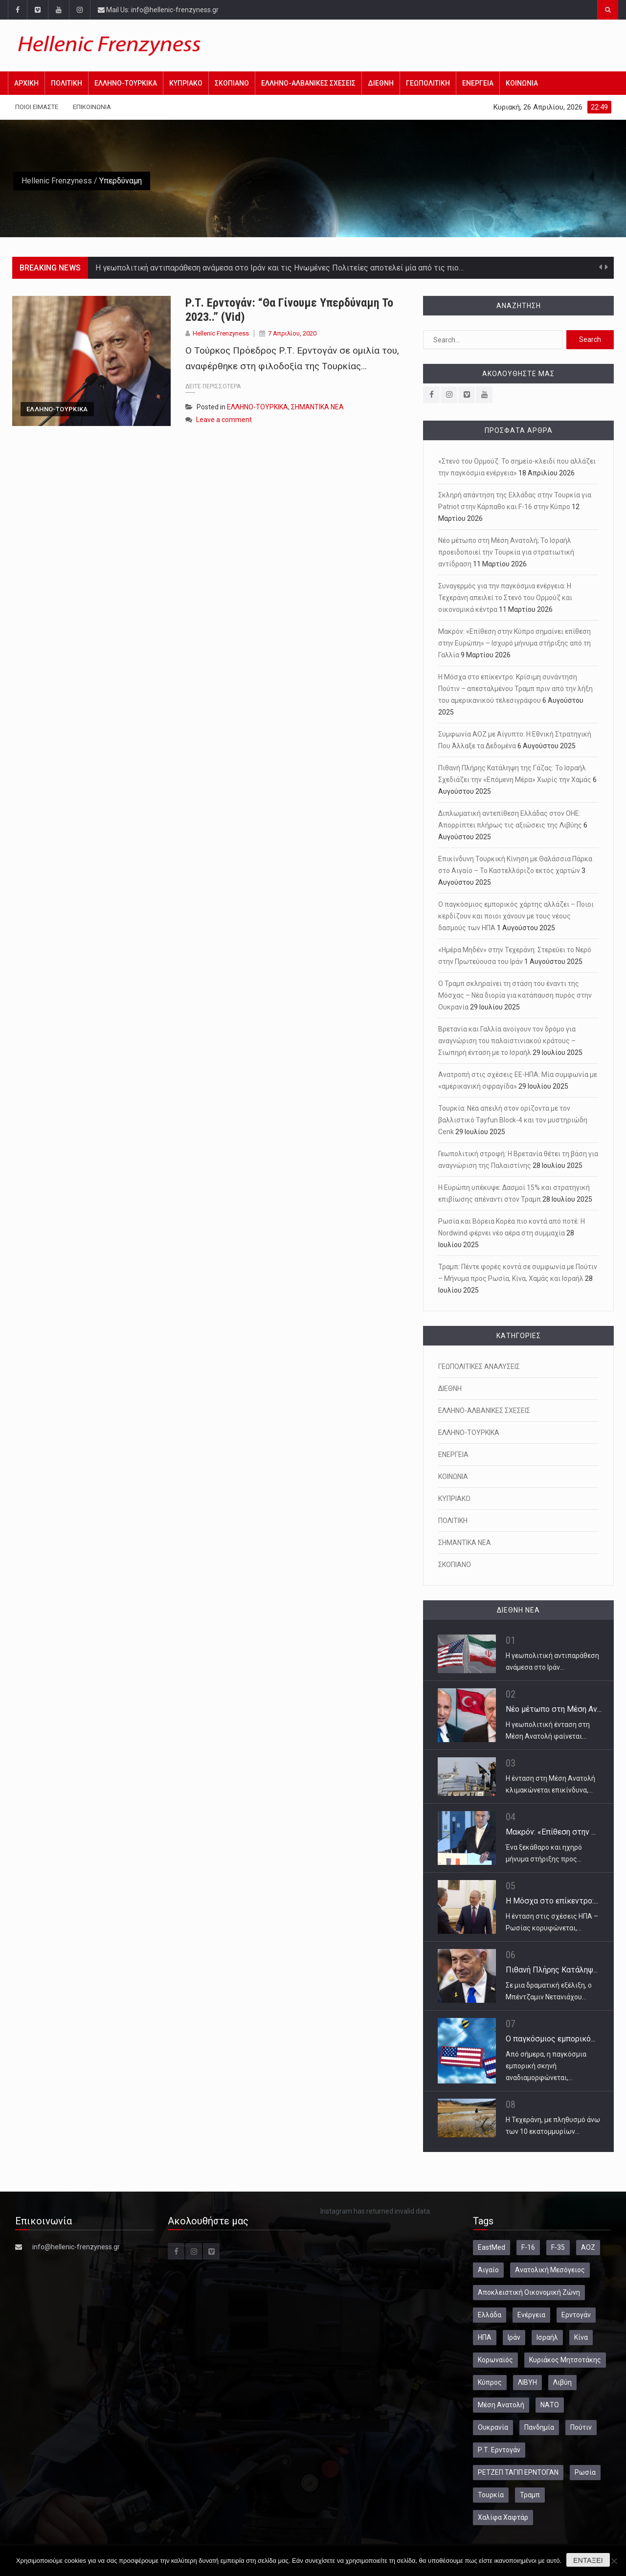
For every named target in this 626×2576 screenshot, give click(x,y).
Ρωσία (585, 2472)
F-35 (558, 2247)
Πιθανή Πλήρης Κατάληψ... (552, 1969)
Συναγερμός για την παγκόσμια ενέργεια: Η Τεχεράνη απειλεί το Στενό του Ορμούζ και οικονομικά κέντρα (505, 597)
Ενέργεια (531, 2315)
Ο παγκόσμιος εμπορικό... (550, 2038)
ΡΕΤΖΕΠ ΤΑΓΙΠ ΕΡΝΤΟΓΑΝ (518, 2472)
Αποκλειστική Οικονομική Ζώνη (529, 2292)
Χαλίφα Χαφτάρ (503, 2517)
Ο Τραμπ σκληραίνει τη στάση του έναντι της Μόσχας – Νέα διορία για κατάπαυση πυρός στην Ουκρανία (515, 995)
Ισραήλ (547, 2337)
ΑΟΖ (588, 2247)
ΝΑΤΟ (549, 2405)
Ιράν (514, 2337)
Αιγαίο (488, 2270)
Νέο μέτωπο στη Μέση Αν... (554, 1709)
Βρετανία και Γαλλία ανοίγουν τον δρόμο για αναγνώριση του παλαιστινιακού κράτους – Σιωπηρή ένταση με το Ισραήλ (507, 1040)
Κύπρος (490, 2382)
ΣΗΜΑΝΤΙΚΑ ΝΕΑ (317, 407)
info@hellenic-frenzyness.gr (76, 2247)
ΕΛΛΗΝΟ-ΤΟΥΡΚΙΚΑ (125, 83)
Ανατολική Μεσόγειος (550, 2270)
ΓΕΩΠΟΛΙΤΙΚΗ (428, 83)
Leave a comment (224, 420)
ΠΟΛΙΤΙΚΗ (66, 83)
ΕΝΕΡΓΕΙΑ (477, 83)
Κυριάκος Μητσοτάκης (565, 2360)
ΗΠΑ (485, 2337)
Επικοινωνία (92, 107)
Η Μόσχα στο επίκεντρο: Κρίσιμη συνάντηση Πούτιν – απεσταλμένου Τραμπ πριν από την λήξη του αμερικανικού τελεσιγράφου (515, 688)
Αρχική (26, 83)
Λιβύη (562, 2382)
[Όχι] (614, 2561)
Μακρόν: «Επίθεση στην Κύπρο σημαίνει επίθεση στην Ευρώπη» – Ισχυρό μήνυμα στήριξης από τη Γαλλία (514, 643)
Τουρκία (491, 2495)
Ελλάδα (489, 2315)
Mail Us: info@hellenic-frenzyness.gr (158, 10)
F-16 (528, 2247)
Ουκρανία (493, 2427)
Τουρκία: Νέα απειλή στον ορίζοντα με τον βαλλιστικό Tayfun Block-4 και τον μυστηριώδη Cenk (512, 1120)
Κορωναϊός (495, 2360)
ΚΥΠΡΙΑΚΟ (185, 83)
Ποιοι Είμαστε (36, 107)
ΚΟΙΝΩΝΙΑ (522, 83)
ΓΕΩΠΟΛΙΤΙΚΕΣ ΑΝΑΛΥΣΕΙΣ (479, 1366)
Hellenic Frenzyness (57, 180)
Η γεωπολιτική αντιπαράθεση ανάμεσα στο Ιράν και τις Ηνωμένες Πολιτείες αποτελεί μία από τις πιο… (279, 267)
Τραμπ (530, 2495)
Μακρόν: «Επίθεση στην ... (551, 1832)
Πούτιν (581, 2427)
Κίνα (581, 2337)
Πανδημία (539, 2427)
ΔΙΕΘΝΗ (381, 83)
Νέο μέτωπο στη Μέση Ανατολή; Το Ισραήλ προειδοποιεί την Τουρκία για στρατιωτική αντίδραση (506, 552)
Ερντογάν (576, 2315)
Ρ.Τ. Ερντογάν (499, 2450)
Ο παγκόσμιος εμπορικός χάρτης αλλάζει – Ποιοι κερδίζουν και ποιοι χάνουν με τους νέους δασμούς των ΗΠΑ (516, 916)
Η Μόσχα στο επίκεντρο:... (552, 1900)
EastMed (491, 2247)
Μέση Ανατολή (501, 2405)
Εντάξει (588, 2560)
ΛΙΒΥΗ (527, 2382)
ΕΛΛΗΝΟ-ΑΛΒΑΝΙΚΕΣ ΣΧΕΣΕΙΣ (308, 83)
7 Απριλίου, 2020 (292, 333)
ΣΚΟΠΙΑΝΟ (232, 83)
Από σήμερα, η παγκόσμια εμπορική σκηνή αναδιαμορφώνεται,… (546, 2066)
